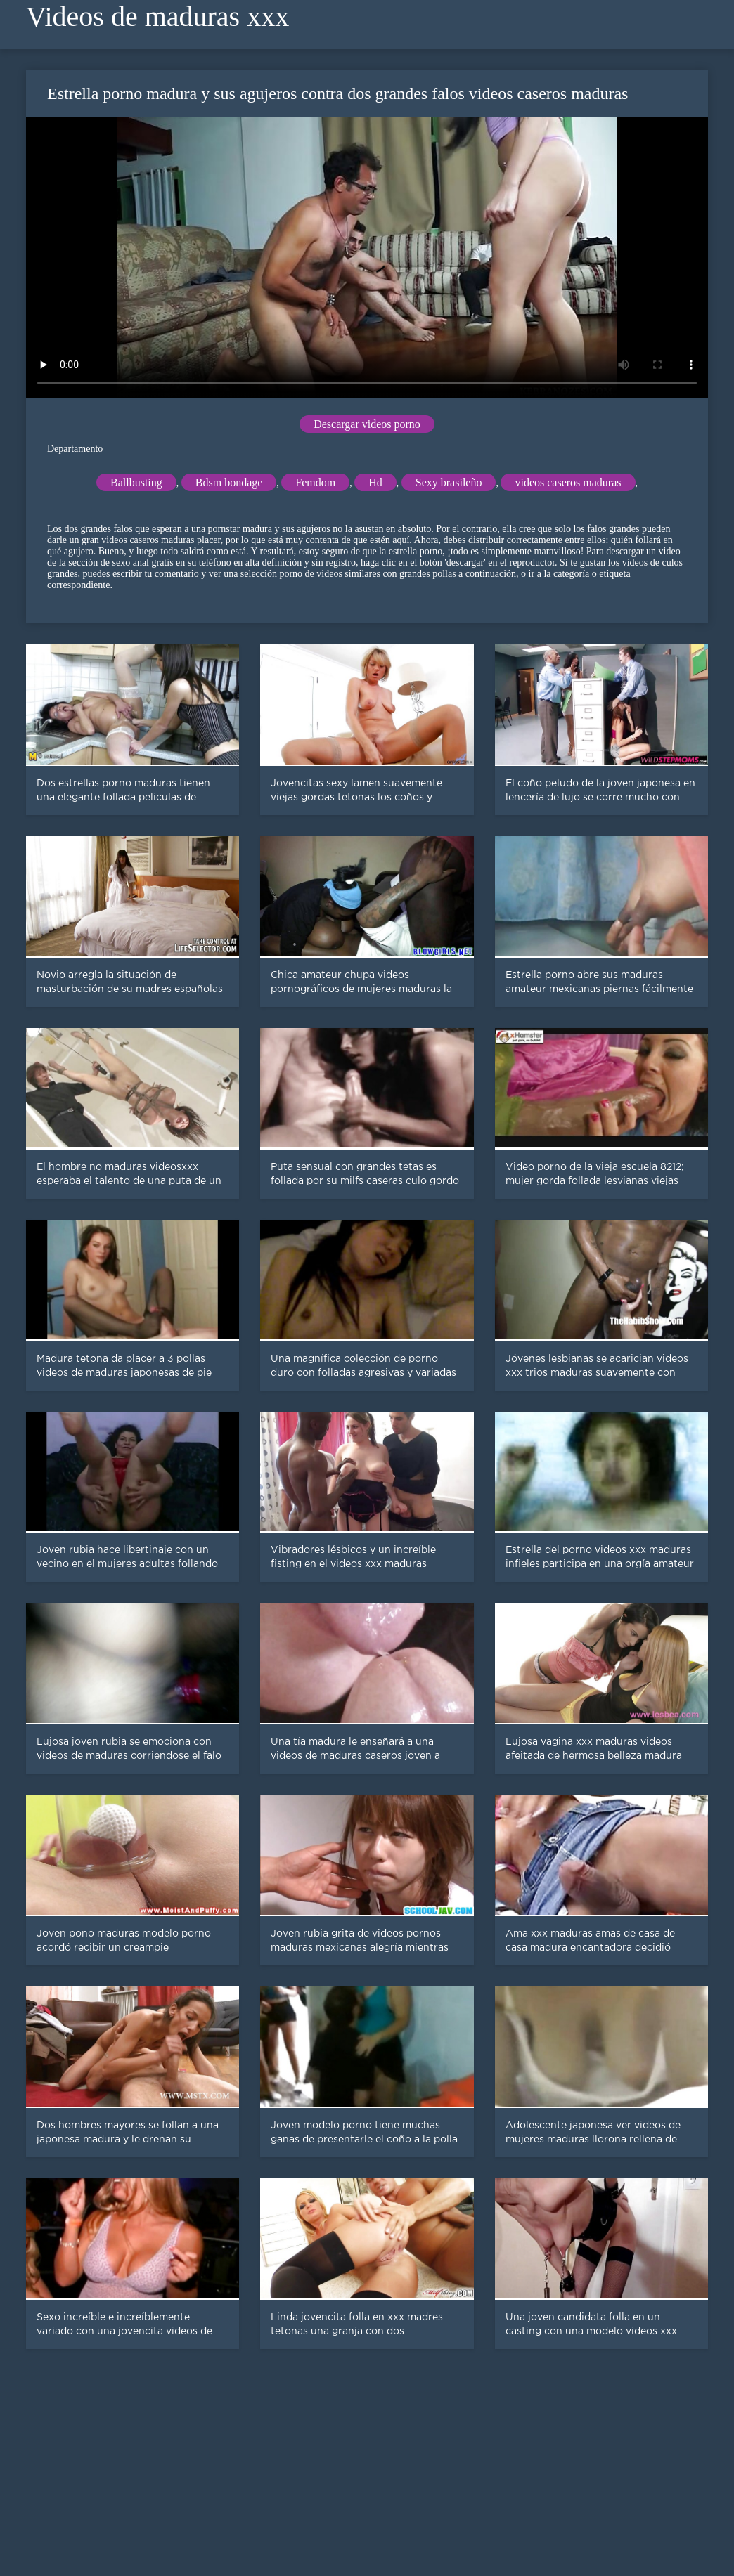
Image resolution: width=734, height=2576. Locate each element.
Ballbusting (136, 482)
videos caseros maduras (568, 482)
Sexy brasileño (449, 482)
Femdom (315, 482)
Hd (375, 482)
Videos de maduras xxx (157, 16)
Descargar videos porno (367, 424)
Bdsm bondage (229, 482)
